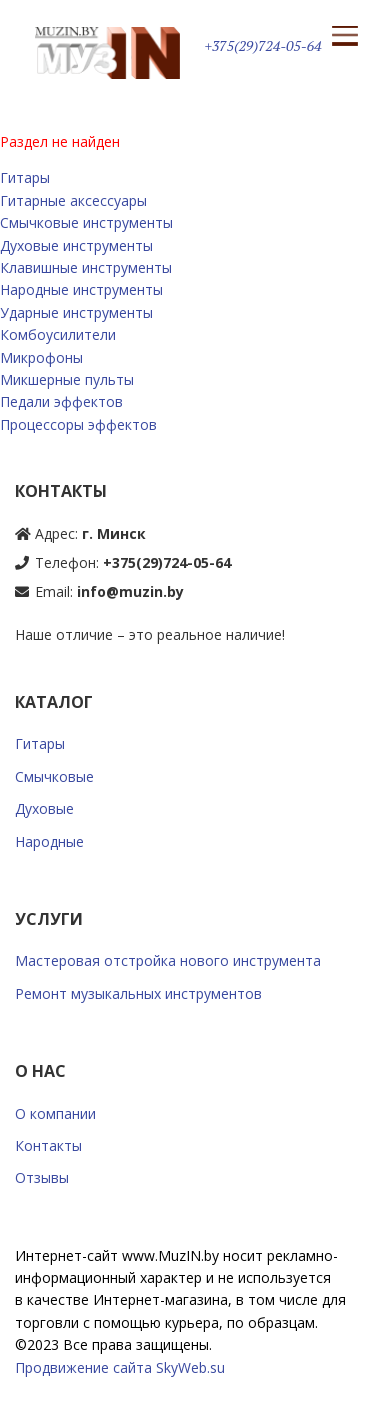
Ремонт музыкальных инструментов (138, 993)
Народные (49, 841)
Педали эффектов (61, 401)
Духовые (44, 808)
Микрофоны (41, 357)
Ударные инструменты (76, 312)
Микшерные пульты (67, 379)
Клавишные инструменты (86, 267)
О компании (55, 1113)
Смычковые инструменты (86, 222)
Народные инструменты (81, 289)
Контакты (48, 1145)
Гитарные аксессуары (73, 200)
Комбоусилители (58, 334)
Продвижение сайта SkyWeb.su (120, 1367)
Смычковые (54, 776)
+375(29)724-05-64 (263, 46)
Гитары (25, 177)
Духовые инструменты (76, 245)
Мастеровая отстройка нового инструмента (168, 960)
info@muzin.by (130, 591)
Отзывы (42, 1177)
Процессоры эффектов (78, 424)
